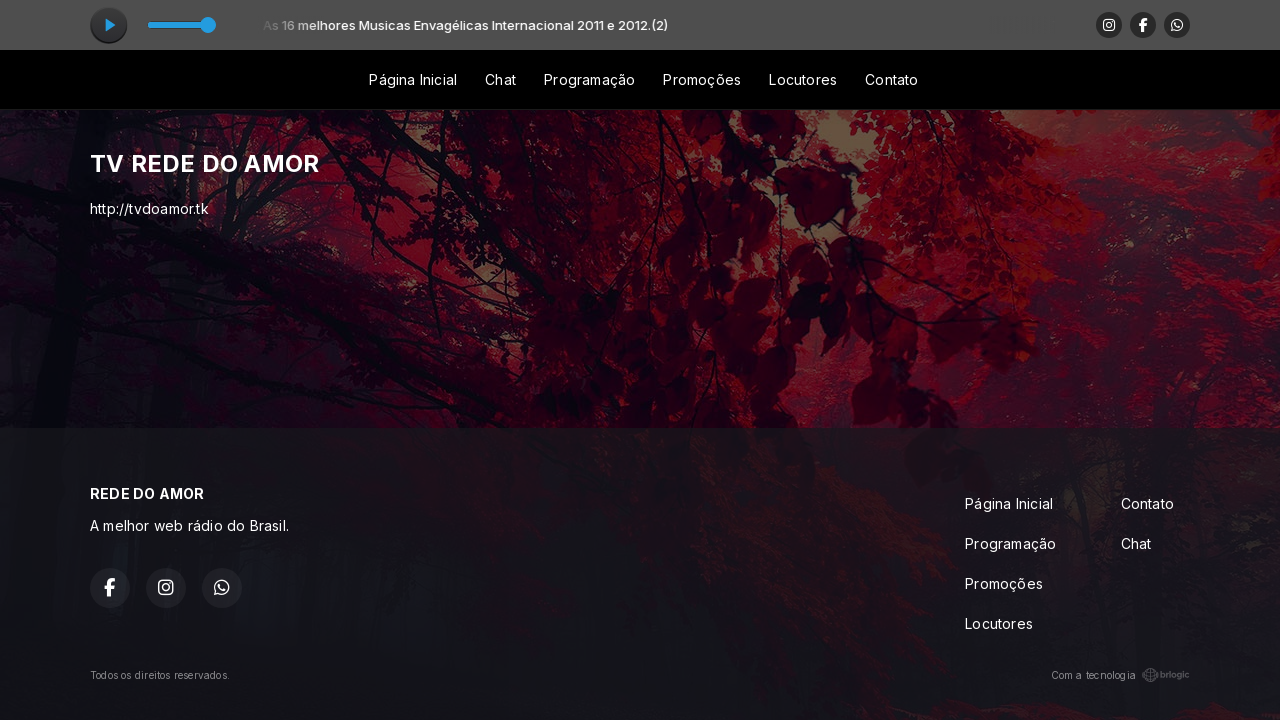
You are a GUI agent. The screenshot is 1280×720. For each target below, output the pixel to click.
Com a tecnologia (1120, 675)
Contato (891, 79)
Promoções (702, 79)
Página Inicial (413, 79)
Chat (500, 79)
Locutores (803, 79)
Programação (589, 79)
